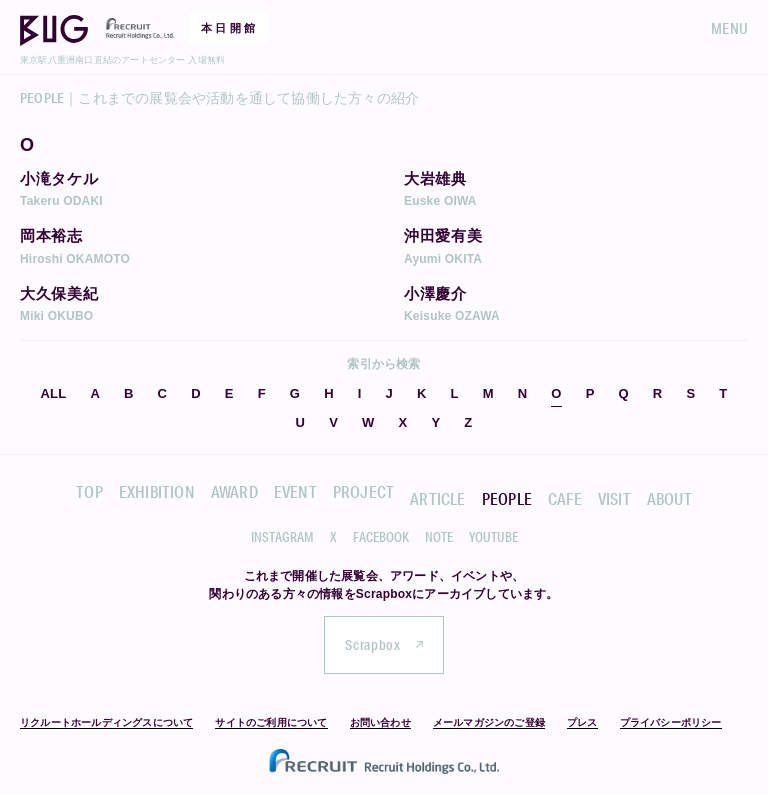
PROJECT (363, 491)
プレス (582, 722)
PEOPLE (507, 498)
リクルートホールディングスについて (106, 722)
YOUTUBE (493, 537)
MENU (729, 28)
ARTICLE (437, 498)
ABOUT (669, 498)
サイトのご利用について (271, 722)
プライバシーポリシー (671, 722)
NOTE (439, 537)
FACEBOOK (381, 537)
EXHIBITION (157, 491)
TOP (89, 491)
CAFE (565, 498)
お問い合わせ (380, 722)
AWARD (234, 491)
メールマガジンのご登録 (489, 722)
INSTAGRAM (282, 537)
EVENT (295, 491)
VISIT (614, 498)
